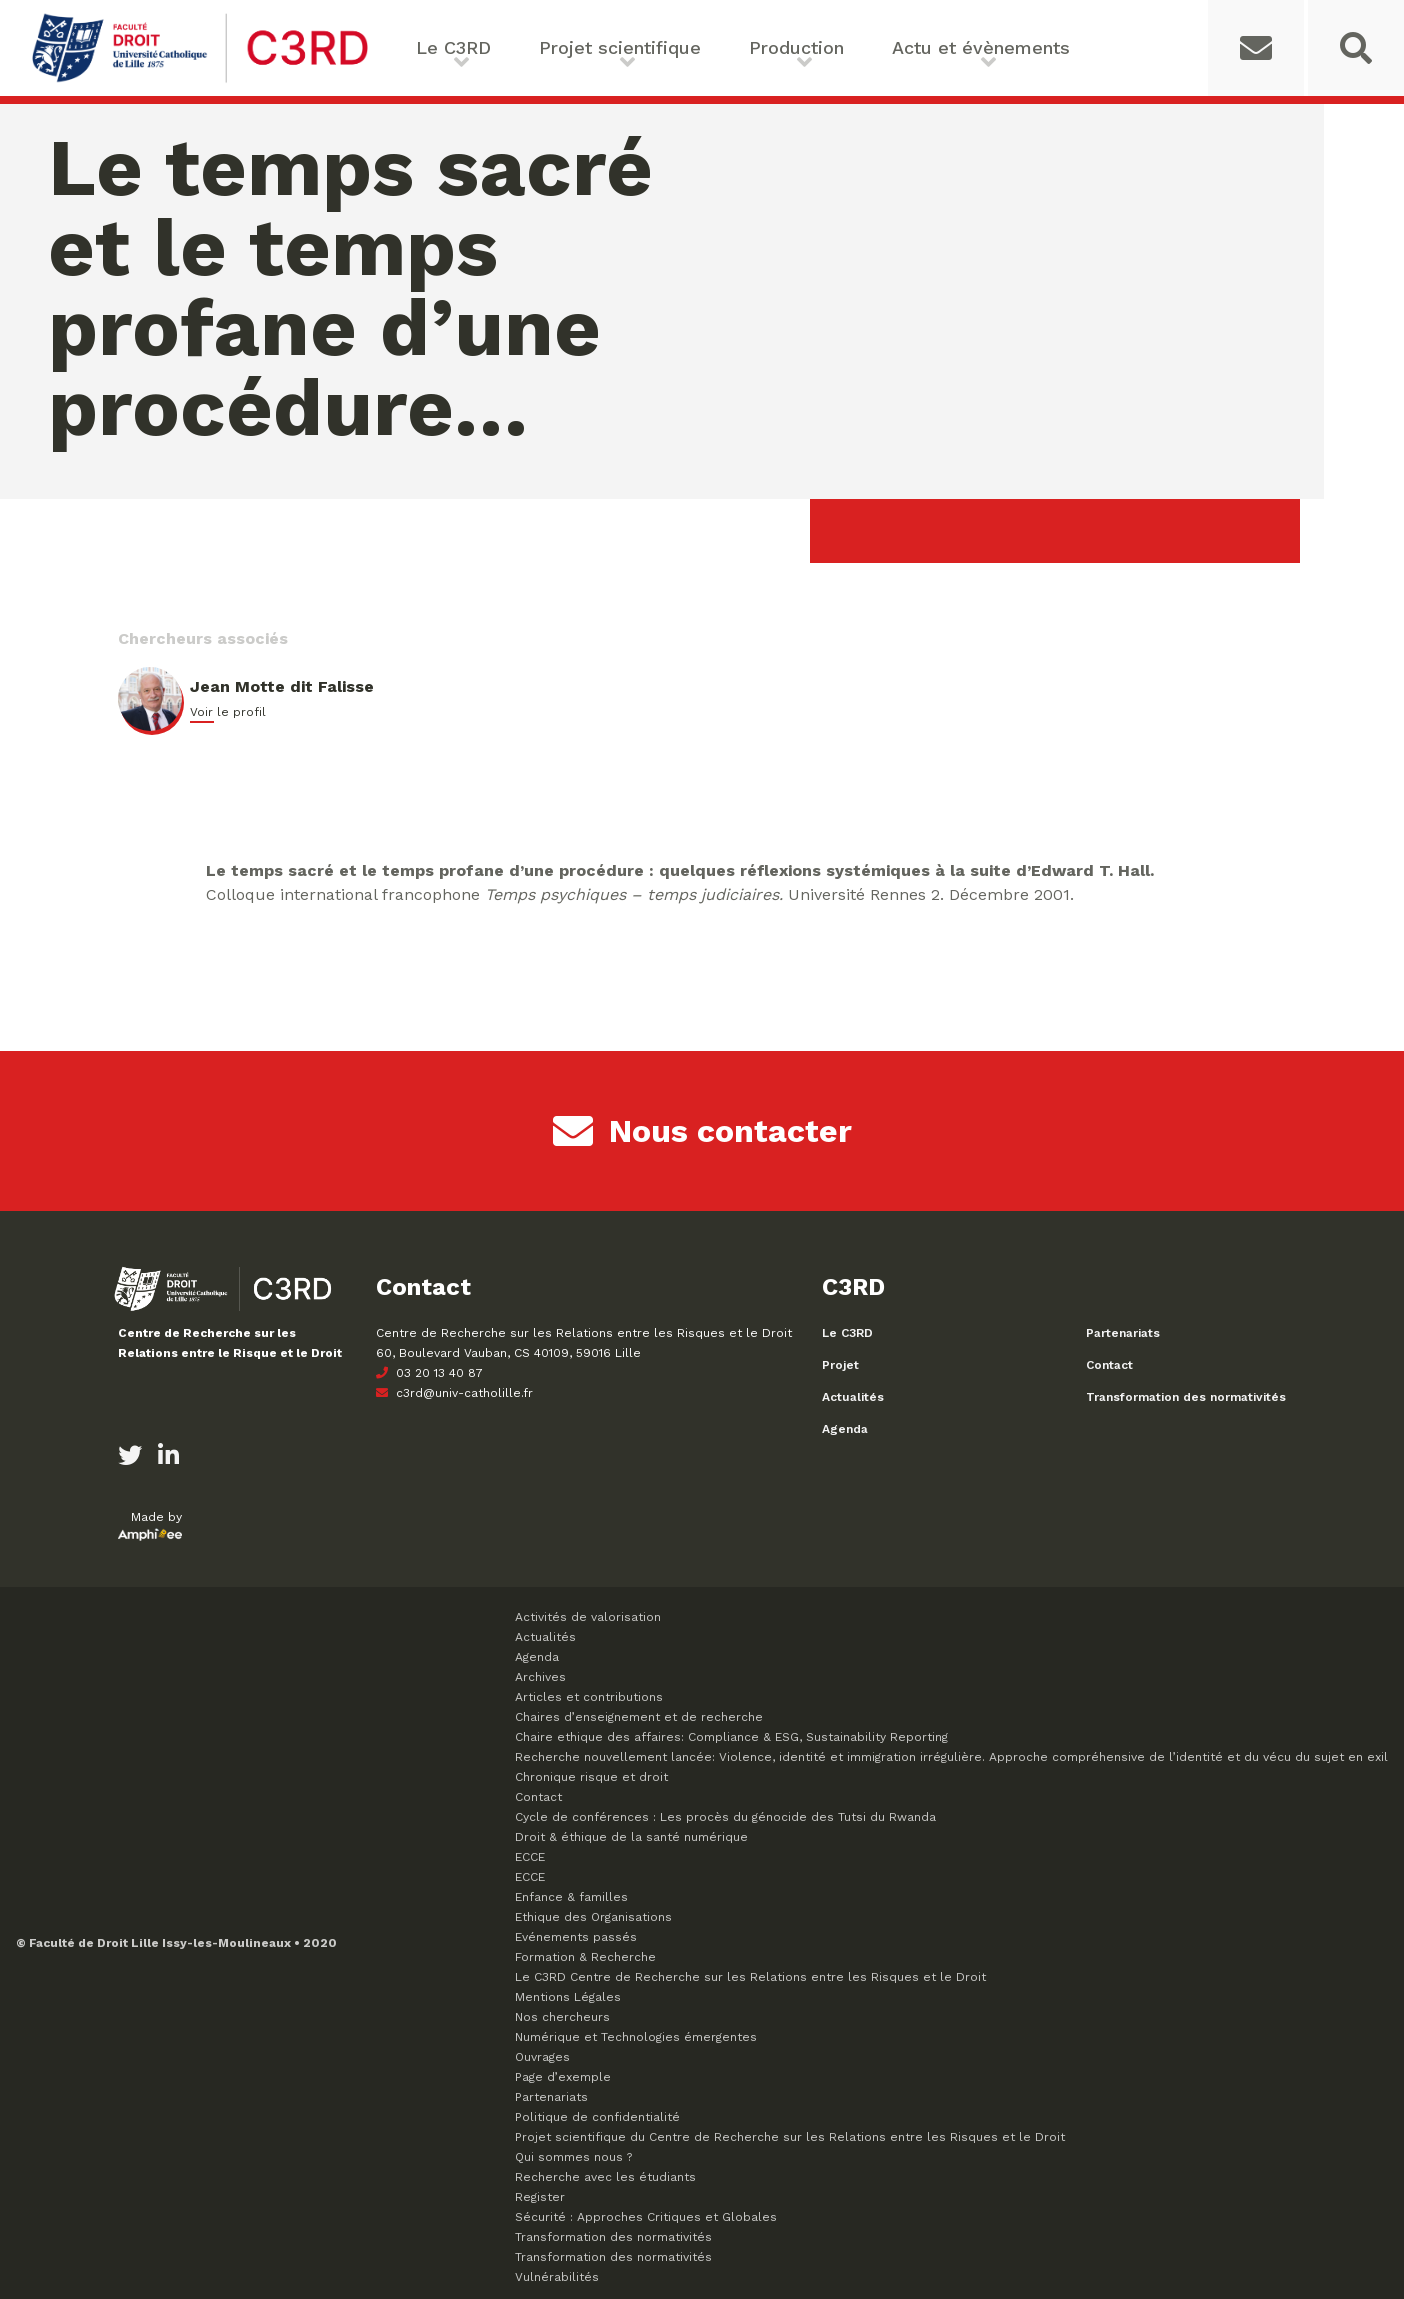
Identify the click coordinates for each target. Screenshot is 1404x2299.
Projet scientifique (620, 47)
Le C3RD (453, 47)
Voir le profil (228, 712)
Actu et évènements (981, 47)
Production (796, 47)
